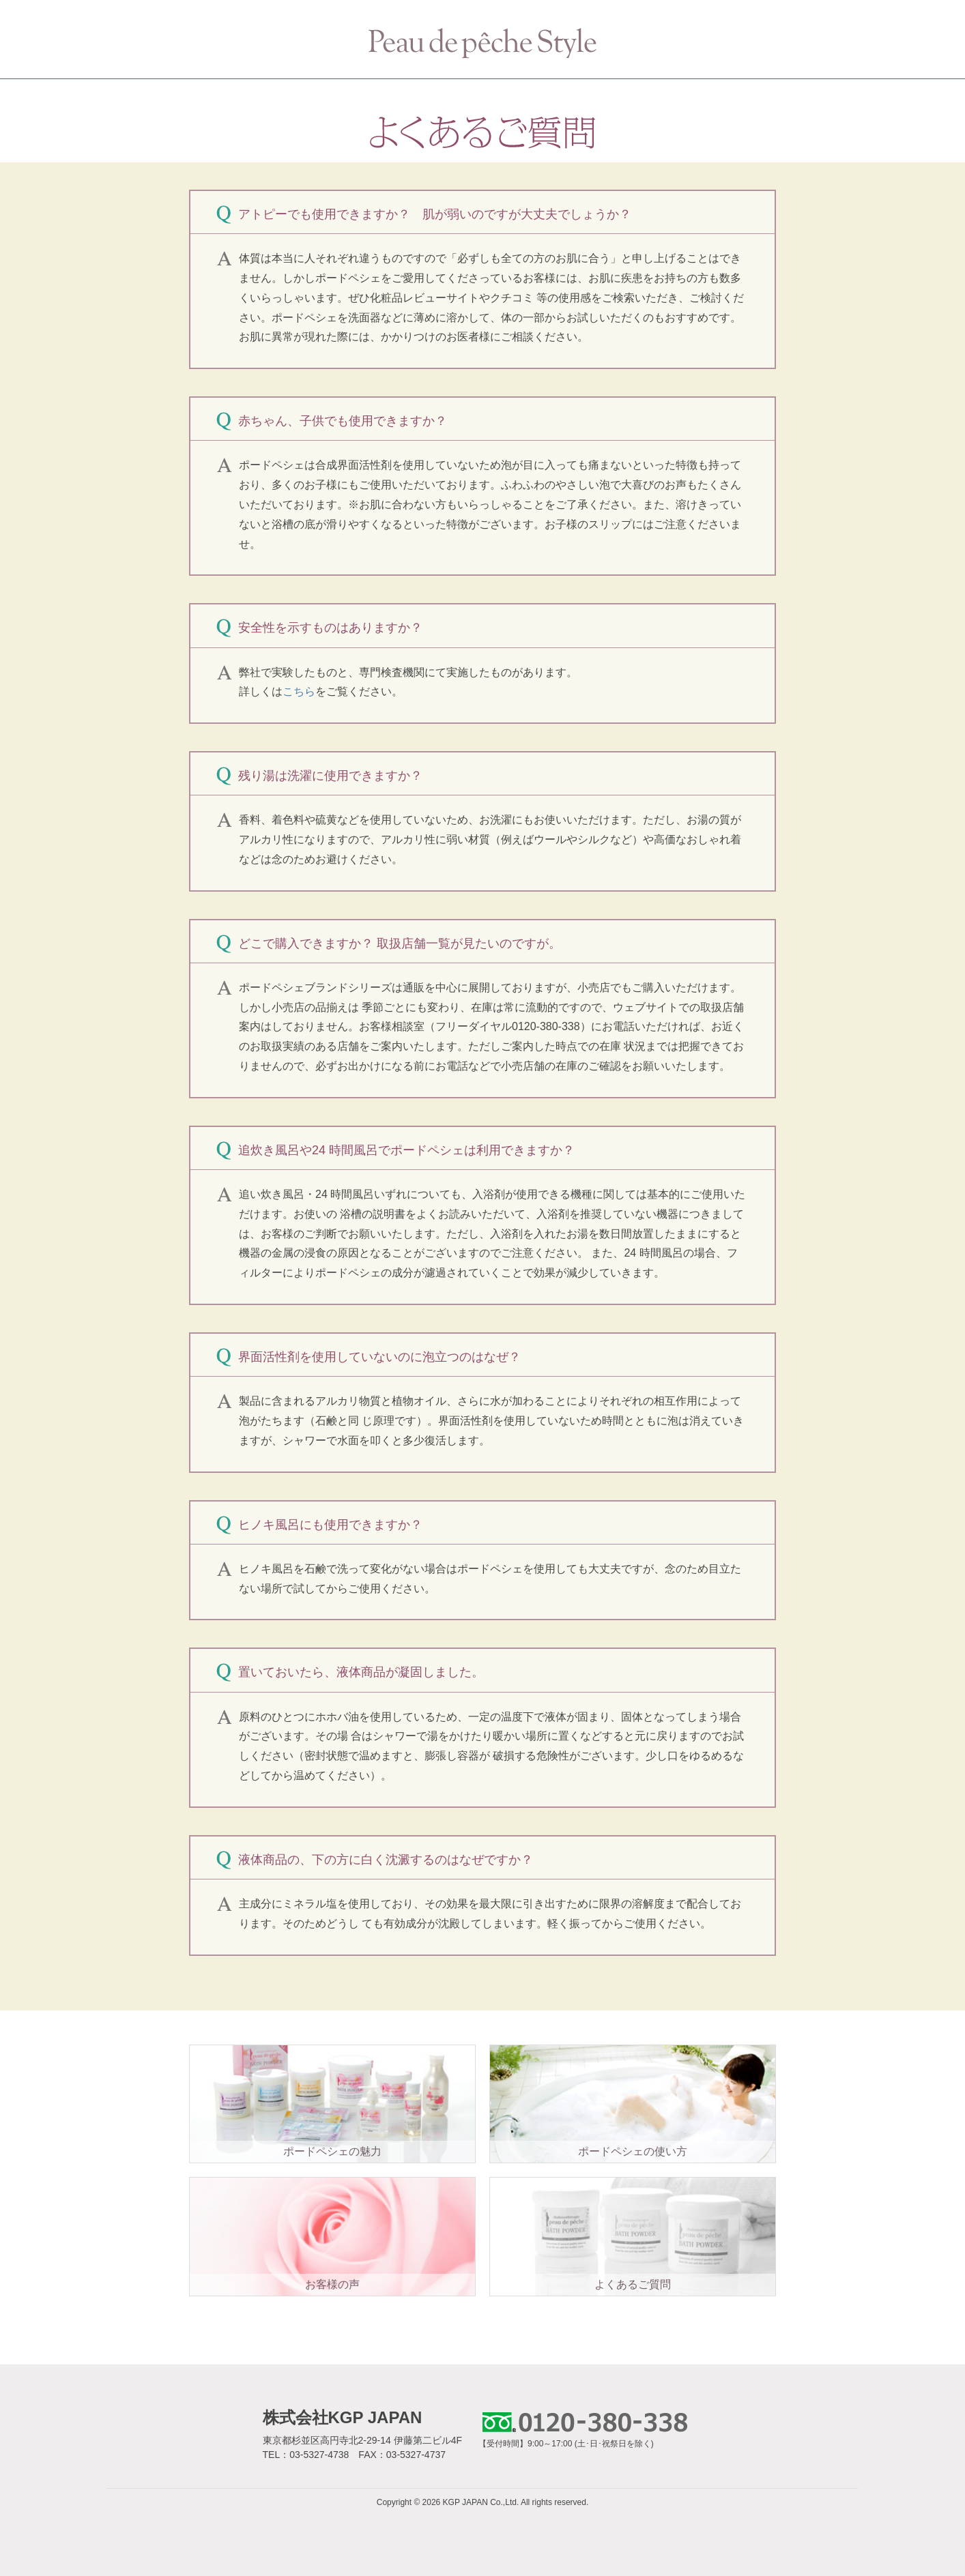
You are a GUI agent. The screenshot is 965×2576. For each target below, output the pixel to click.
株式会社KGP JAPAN (342, 2417)
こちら (299, 691)
